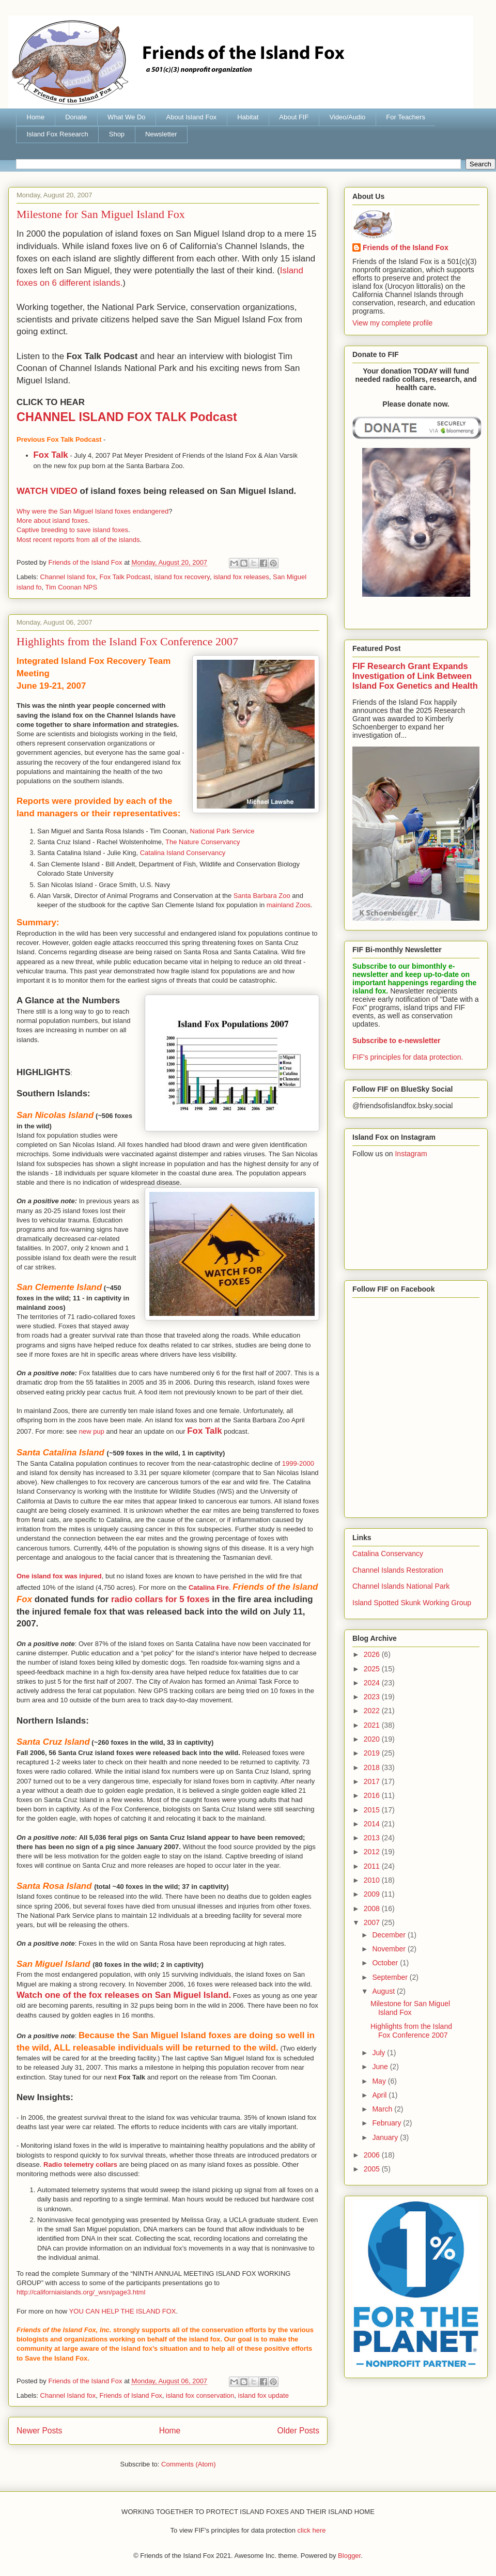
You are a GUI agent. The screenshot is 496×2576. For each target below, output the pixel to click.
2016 (373, 1795)
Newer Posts (39, 2430)
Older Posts (298, 2430)
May (380, 2081)
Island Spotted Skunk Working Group (411, 1603)
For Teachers (405, 117)
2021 (373, 1725)
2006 (373, 2155)
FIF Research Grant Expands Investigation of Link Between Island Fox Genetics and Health (415, 675)
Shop (117, 134)
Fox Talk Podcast (124, 577)
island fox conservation (200, 2395)
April (380, 2095)
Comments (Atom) (188, 2464)
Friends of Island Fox (130, 2395)
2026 (373, 1654)
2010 (373, 1880)
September (390, 1977)
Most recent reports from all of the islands (78, 540)
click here (312, 2530)
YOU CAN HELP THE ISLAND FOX (122, 2311)
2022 (373, 1710)
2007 (373, 1922)
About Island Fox (191, 117)
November (389, 1949)
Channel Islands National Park (401, 1586)
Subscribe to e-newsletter (396, 1040)
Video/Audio (347, 117)
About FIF (293, 117)
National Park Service (222, 831)
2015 (373, 1810)
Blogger (349, 2555)
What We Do (126, 117)
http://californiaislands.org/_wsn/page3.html (81, 2292)
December (389, 1935)
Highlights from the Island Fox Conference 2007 (127, 641)
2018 (373, 1767)
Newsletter (161, 134)
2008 (373, 1908)
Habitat (247, 117)
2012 (373, 1852)
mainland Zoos (289, 905)
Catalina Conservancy (387, 1553)
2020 (373, 1739)
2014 (373, 1824)
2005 (373, 2169)
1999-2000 (298, 1463)
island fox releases (241, 577)
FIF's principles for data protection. (407, 1057)
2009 (373, 1894)
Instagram (411, 1154)
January (386, 2137)
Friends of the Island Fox (405, 247)
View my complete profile (392, 323)
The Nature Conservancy (202, 842)
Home (36, 117)
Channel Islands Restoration (397, 1570)
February (387, 2123)
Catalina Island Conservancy (182, 853)
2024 (373, 1683)
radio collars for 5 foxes (160, 1599)
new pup (91, 1431)
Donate (76, 117)
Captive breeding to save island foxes (72, 530)
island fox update (263, 2395)
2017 (373, 1781)
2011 (373, 1866)
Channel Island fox (68, 577)
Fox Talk (51, 455)
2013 (373, 1838)
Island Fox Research (57, 134)
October (386, 1963)
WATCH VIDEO (47, 491)
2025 (373, 1669)
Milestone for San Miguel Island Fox (101, 214)
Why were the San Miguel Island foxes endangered (92, 511)
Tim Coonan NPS (71, 587)
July (379, 2053)
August (384, 1991)
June (381, 2066)
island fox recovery (181, 577)
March (383, 2109)
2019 (373, 1753)
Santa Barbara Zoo (262, 895)
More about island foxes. (53, 520)
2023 (373, 1697)
